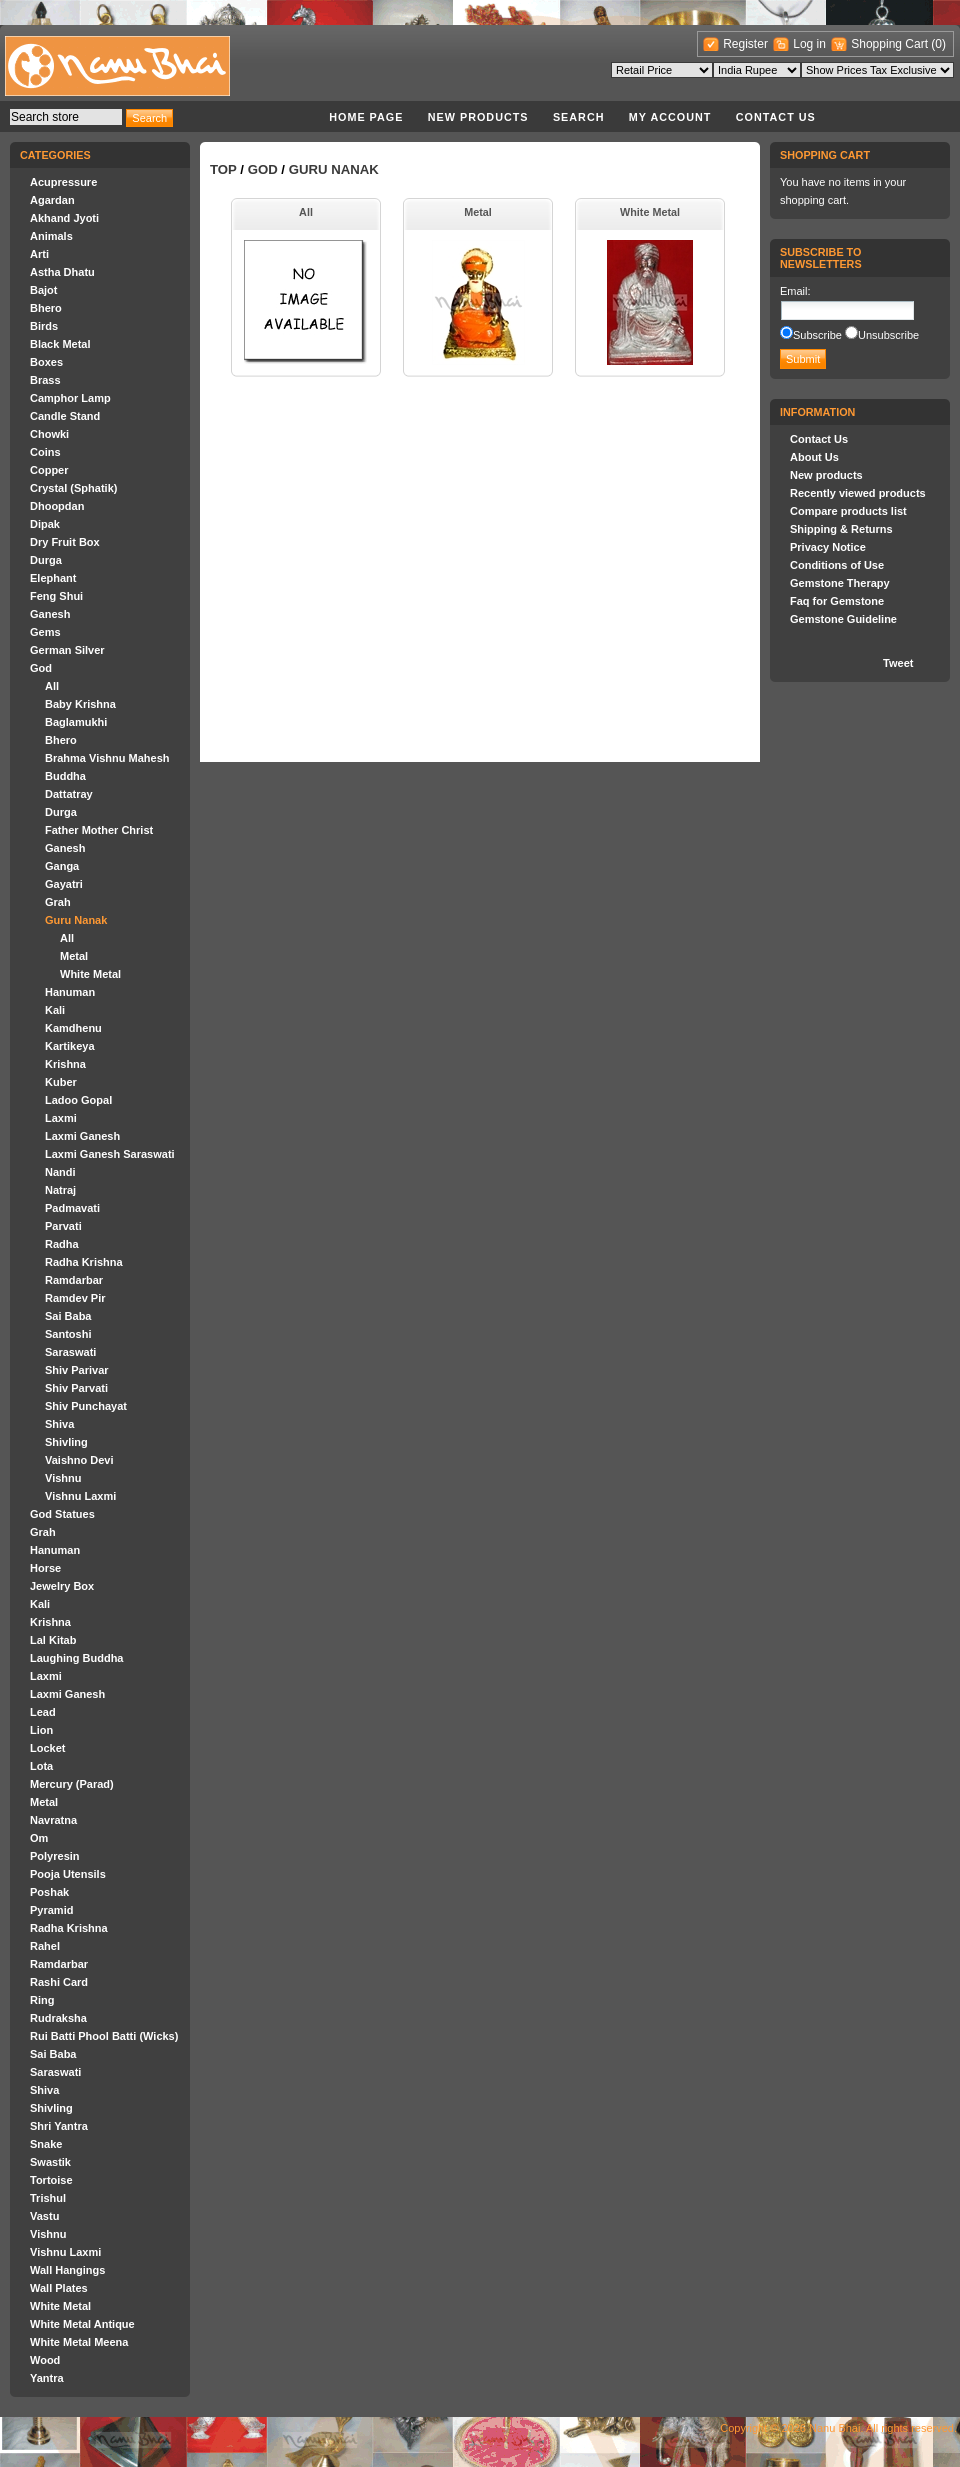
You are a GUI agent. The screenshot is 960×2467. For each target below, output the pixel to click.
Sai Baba (68, 1316)
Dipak (45, 524)
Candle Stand (65, 416)
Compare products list (848, 511)
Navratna (53, 1820)
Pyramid (51, 1910)
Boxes (46, 362)
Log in (809, 44)
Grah (58, 902)
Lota (41, 1766)
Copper (49, 470)
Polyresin (55, 1856)
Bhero (46, 308)
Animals (51, 236)
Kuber (61, 1082)
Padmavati (72, 1208)
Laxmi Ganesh (82, 1136)
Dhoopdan (57, 506)
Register (745, 44)
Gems (45, 632)
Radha (62, 1244)
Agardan (52, 200)
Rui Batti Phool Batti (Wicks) (104, 2036)
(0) (938, 44)
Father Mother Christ (99, 830)
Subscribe (817, 335)
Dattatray (69, 794)
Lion (41, 1730)
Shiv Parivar (77, 1370)
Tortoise (51, 2180)
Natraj (60, 1190)
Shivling (66, 1442)
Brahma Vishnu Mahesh (107, 758)
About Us (814, 457)
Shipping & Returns (841, 529)
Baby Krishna (80, 704)
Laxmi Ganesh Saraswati (110, 1154)
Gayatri (64, 884)
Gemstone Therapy (840, 583)
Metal (74, 956)
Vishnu (63, 1478)
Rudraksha (58, 2018)
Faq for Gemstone (837, 601)
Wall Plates (59, 2288)
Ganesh (50, 614)
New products (478, 117)
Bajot (44, 290)
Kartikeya (70, 1046)
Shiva (59, 1424)
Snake (46, 2144)
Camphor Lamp (70, 398)
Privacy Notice (828, 547)
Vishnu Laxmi (80, 1496)
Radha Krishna (84, 1262)
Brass (45, 380)
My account (670, 117)
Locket (47, 1748)
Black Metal (60, 344)
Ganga (62, 866)
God (41, 668)
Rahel (45, 1946)
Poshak (49, 1892)
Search (579, 117)
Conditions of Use (837, 565)
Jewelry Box (62, 1586)
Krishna (65, 1064)
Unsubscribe (888, 335)
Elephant (53, 578)
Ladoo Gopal (78, 1100)
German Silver (67, 650)
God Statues (62, 1514)
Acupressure (63, 182)
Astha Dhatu (62, 272)
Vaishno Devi (79, 1460)
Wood (45, 2360)
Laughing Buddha (76, 1658)
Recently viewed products (858, 493)
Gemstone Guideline (843, 619)
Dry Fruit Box (65, 542)
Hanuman (70, 992)
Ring (42, 2000)
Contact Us (776, 117)
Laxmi (61, 1118)
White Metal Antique (82, 2324)
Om (39, 1838)
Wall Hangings (67, 2270)
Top (223, 169)
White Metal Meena (79, 2342)
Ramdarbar (74, 1280)
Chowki (49, 434)
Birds (44, 326)
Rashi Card (59, 1982)
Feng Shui (56, 596)
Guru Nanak (76, 920)
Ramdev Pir (75, 1298)
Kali (55, 1010)
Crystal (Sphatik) (73, 488)
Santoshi (68, 1334)
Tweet (898, 663)
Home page (366, 117)
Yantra (47, 2378)
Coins (45, 452)
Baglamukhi (76, 722)
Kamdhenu (73, 1028)
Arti (39, 254)
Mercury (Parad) (72, 1784)
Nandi (60, 1172)
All (52, 686)
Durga (46, 560)
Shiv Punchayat (86, 1406)
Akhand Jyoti (64, 218)
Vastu (44, 2216)
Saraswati (70, 1352)
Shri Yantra (59, 2126)
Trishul (48, 2198)
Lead (43, 1712)
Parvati (63, 1226)
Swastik (50, 2162)
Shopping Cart (891, 44)
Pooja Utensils (68, 1874)
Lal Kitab (53, 1640)
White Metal (90, 974)
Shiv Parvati (76, 1388)
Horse (45, 1568)
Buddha (65, 776)
